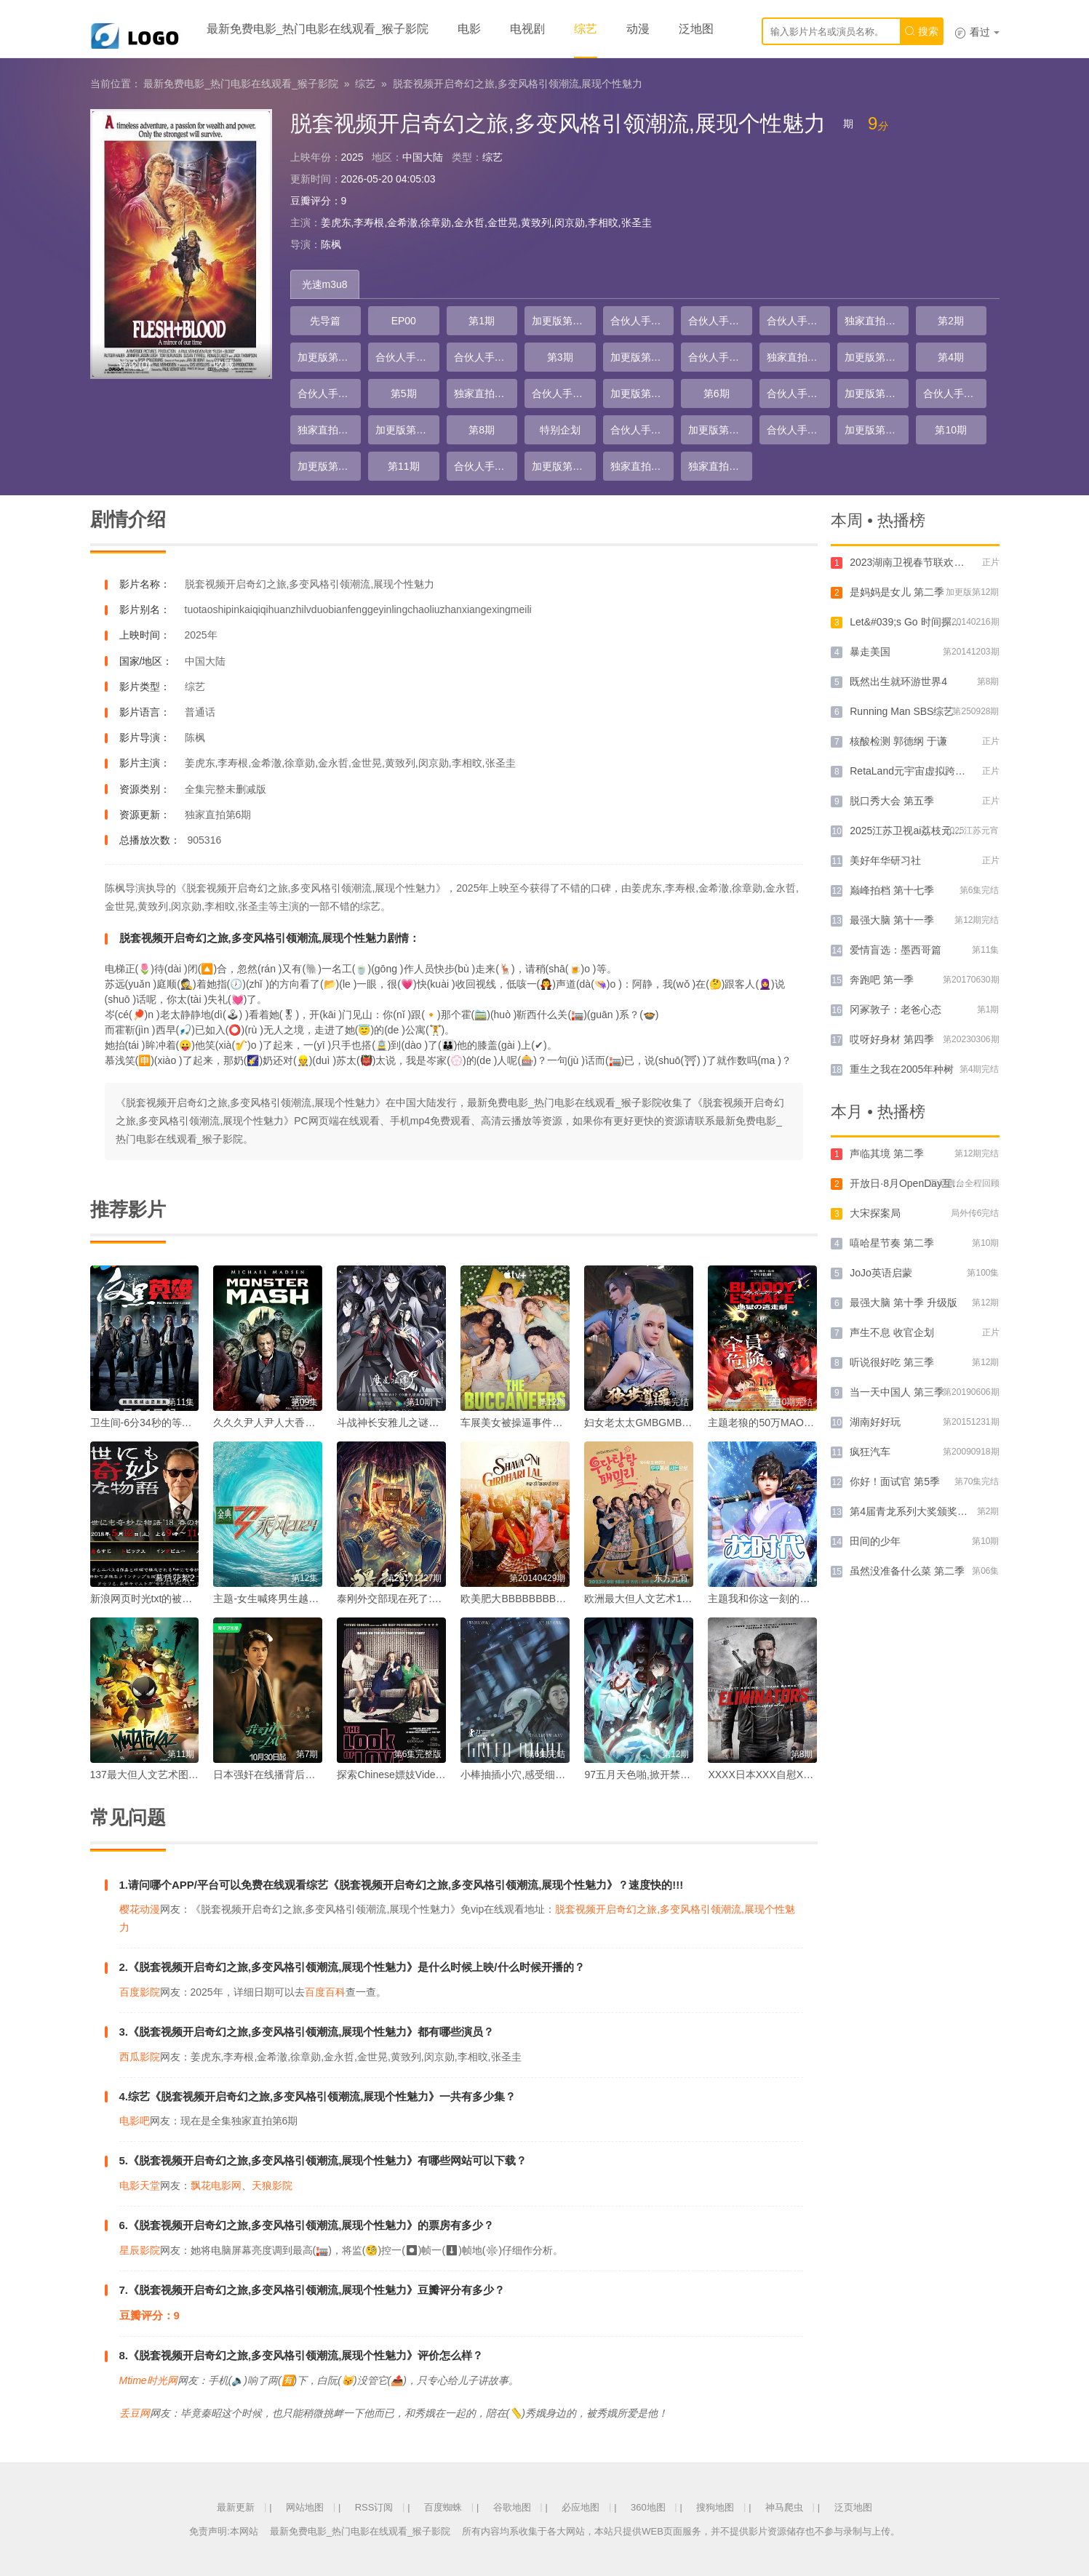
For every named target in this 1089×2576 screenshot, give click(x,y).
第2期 (951, 321)
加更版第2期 (326, 357)
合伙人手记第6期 (720, 357)
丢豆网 (134, 2413)
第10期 (951, 430)
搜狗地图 (715, 2507)
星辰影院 (139, 2250)
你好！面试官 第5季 (895, 1481)
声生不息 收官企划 (892, 1332)
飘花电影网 (216, 2185)
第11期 (404, 466)
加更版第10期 (876, 430)
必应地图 (580, 2507)
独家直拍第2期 (799, 357)
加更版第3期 (638, 357)
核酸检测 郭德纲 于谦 (898, 741)
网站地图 (305, 2507)
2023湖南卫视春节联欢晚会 (912, 562)
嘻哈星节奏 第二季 (892, 1243)
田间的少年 (875, 1541)
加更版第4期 (873, 357)
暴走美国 (870, 651)
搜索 (921, 31)
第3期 (560, 357)
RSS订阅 (374, 2507)
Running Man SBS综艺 (902, 711)
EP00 (403, 321)
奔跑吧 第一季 (882, 979)
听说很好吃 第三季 (892, 1362)
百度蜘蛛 (443, 2507)
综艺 (585, 29)
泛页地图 (853, 2507)
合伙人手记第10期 (955, 393)
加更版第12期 (563, 466)
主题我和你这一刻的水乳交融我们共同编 (799, 1598)
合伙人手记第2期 (720, 321)
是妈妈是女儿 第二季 (897, 592)
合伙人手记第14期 (486, 466)
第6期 (716, 393)
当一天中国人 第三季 (897, 1392)
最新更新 (236, 2507)
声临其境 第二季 (887, 1153)
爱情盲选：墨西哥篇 (895, 950)
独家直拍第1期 (877, 321)
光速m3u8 (325, 284)
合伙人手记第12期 (642, 430)
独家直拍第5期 (642, 466)
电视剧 (527, 29)
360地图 (648, 2507)
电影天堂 (139, 2185)
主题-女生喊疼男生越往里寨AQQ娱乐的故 (307, 1598)
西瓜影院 (139, 2057)
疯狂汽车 (870, 1451)
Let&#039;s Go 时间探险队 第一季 (927, 622)
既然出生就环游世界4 (898, 681)
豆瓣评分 (310, 201)
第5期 (404, 393)
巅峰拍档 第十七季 (892, 890)
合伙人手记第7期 (330, 393)
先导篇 (325, 321)
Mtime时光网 (148, 2380)
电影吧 (134, 2121)
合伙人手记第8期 (564, 393)
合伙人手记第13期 (799, 430)
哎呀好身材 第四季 (892, 1039)
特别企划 (560, 430)
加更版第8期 (403, 430)
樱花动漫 (139, 1909)
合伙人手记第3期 (799, 321)
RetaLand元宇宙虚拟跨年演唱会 (923, 771)
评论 (134, 364)
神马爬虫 (784, 2507)
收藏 (224, 364)
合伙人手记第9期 (799, 393)
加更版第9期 (716, 430)
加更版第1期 (560, 321)
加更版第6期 (638, 393)
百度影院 (139, 1992)
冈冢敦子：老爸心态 (895, 1009)
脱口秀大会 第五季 (892, 801)
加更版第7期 (873, 393)
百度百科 (325, 1992)
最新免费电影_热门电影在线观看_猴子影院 (318, 29)
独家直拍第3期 (486, 393)
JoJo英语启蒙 (881, 1273)
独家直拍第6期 (720, 466)
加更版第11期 (329, 466)
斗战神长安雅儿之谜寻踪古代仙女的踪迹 (428, 1422)
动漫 (638, 29)
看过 (977, 32)
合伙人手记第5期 (486, 357)
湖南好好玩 (875, 1422)
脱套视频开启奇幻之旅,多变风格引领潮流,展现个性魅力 (518, 83)
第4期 (951, 357)
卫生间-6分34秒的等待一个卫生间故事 (176, 1422)
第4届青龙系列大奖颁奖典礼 (914, 1511)
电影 (469, 29)
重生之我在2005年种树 (902, 1069)
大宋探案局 (875, 1213)
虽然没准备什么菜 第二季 (907, 1571)
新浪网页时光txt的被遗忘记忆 (156, 1598)
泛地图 (696, 29)
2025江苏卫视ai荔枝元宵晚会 (916, 830)
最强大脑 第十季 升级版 (903, 1302)
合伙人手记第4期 (407, 357)
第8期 (481, 430)
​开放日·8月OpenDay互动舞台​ (916, 1183)
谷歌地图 (512, 2507)
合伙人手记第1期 (642, 321)
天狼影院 (272, 2185)
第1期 (481, 321)
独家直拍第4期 (330, 430)
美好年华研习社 (885, 860)
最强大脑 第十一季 (892, 920)
